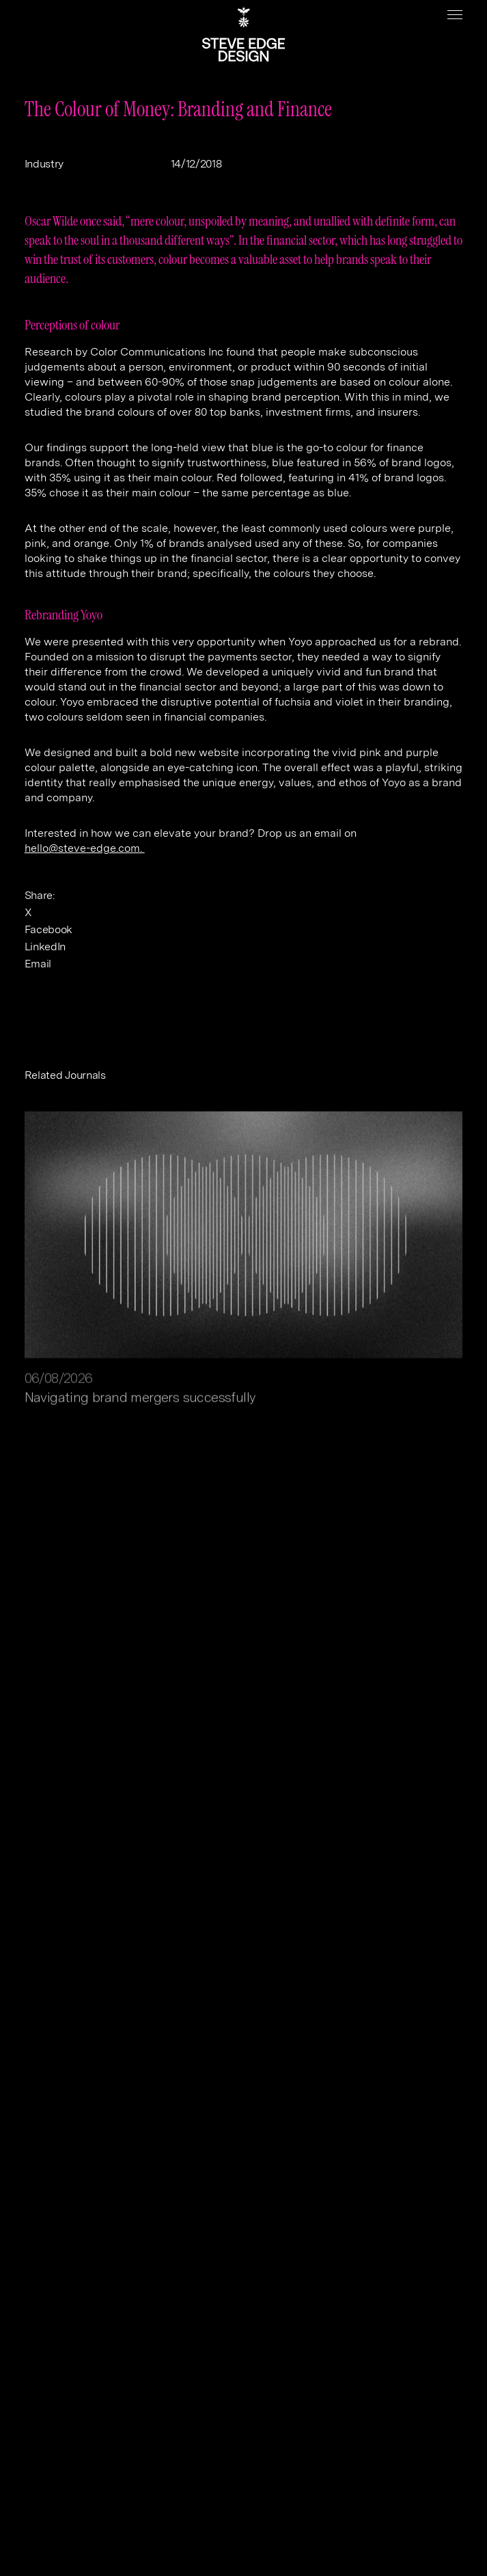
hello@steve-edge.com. (85, 848)
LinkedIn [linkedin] (45, 946)
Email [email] (38, 963)
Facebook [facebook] (48, 929)
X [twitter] (28, 912)
